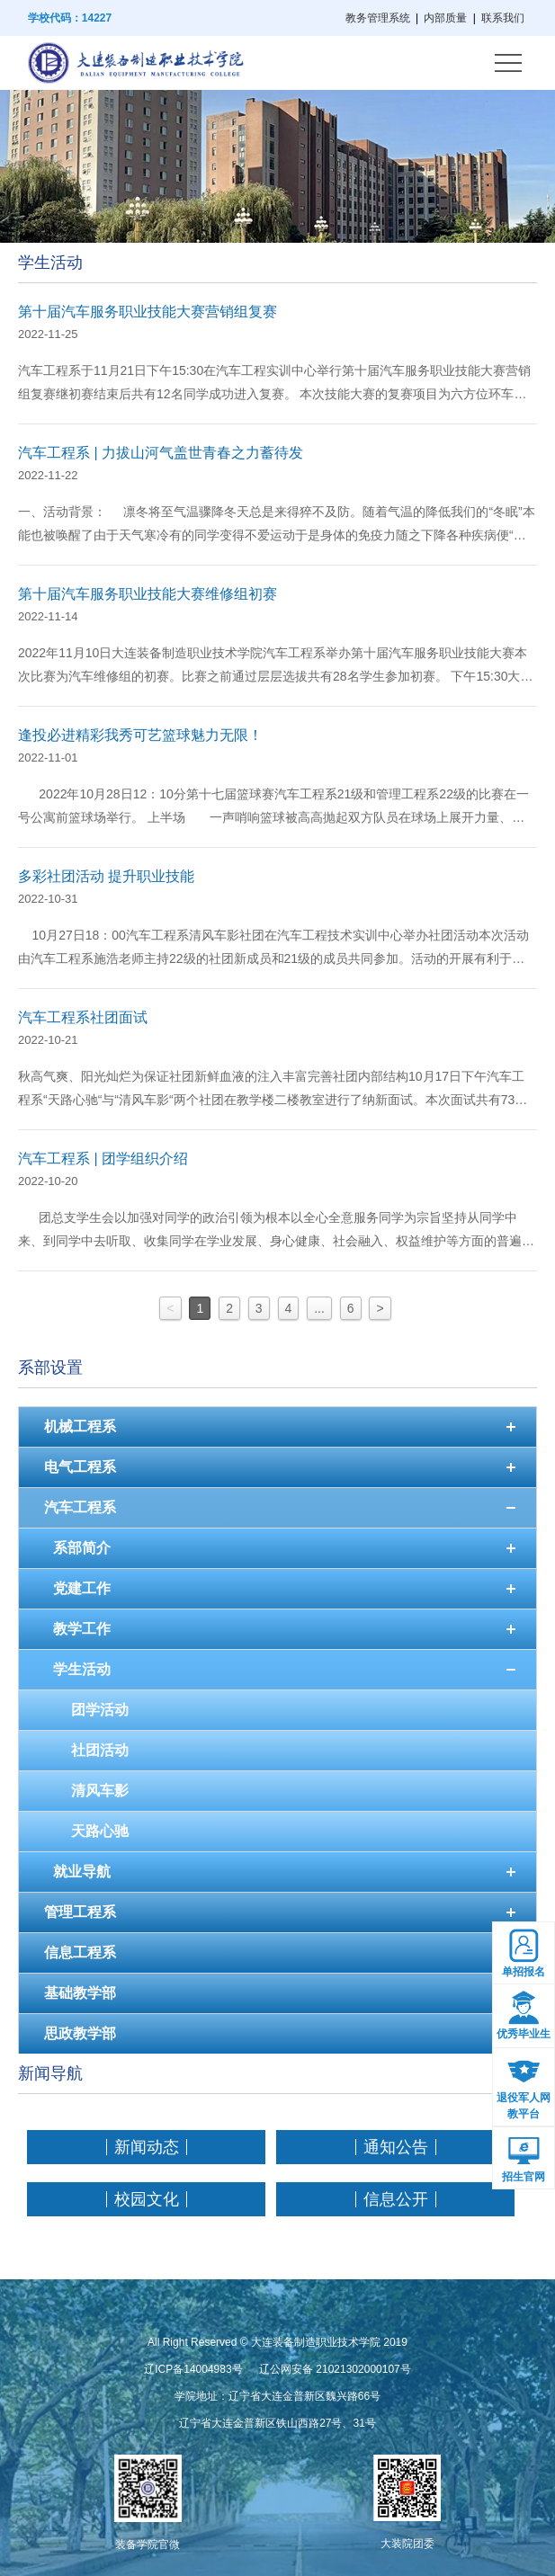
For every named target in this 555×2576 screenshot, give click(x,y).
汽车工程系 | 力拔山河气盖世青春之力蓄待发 (160, 452)
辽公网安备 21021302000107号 (335, 2369)
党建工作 (82, 1588)
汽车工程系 (80, 1507)
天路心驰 (100, 1831)
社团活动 (100, 1750)
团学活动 (100, 1709)
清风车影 (100, 1790)
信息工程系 (80, 1952)
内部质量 (445, 18)
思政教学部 (80, 2033)
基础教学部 (80, 1993)
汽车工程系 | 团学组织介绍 (103, 1158)
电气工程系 (80, 1467)
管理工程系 (80, 1912)
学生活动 (82, 1669)
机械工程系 (80, 1426)
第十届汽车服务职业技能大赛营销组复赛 (147, 311)
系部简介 (82, 1547)
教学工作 (82, 1628)
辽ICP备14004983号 (193, 2369)
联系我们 (502, 18)
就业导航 (82, 1871)
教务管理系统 (377, 18)
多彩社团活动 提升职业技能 (106, 876)
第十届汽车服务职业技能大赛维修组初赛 (147, 594)
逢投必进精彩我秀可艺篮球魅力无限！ (140, 735)
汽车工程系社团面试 (83, 1017)
